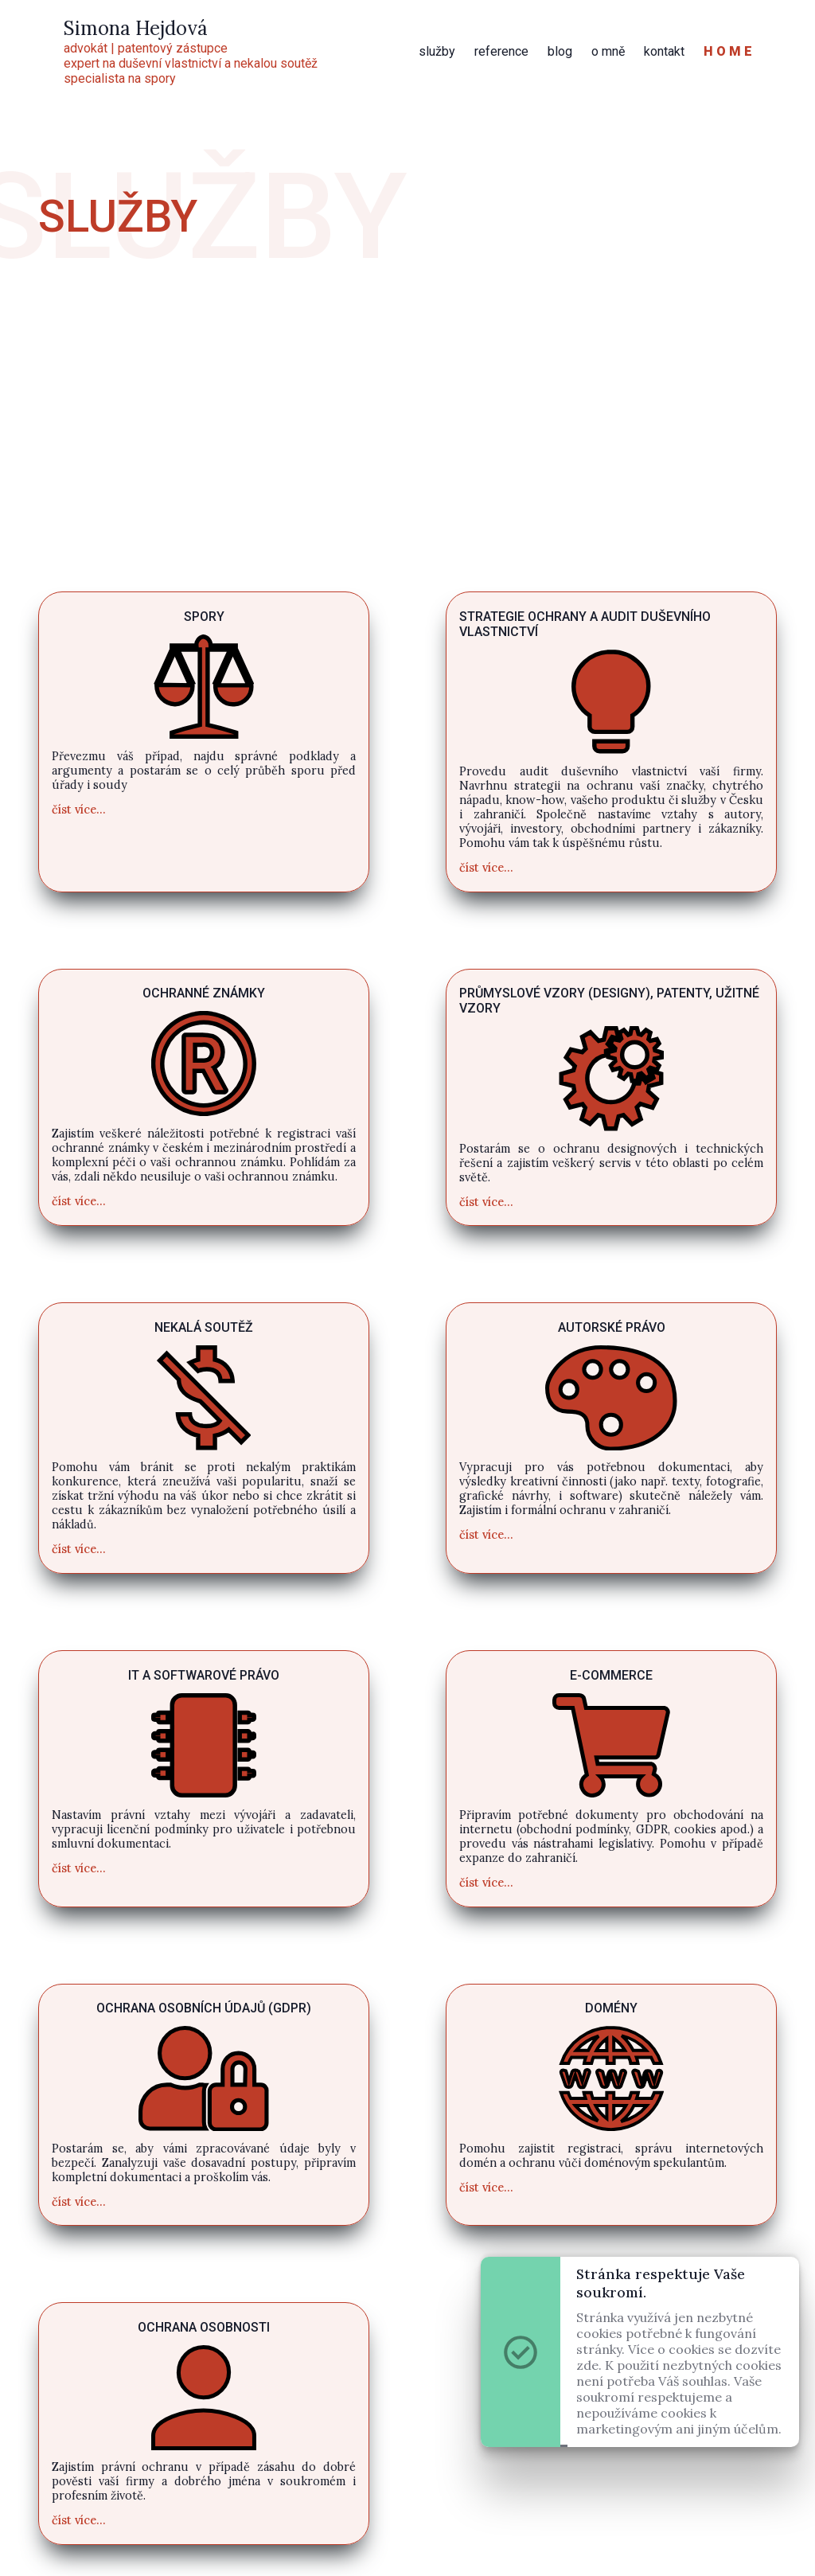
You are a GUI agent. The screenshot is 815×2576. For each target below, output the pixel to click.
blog (560, 51)
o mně (608, 51)
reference (501, 51)
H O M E (728, 51)
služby (437, 51)
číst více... (79, 809)
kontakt (664, 51)
